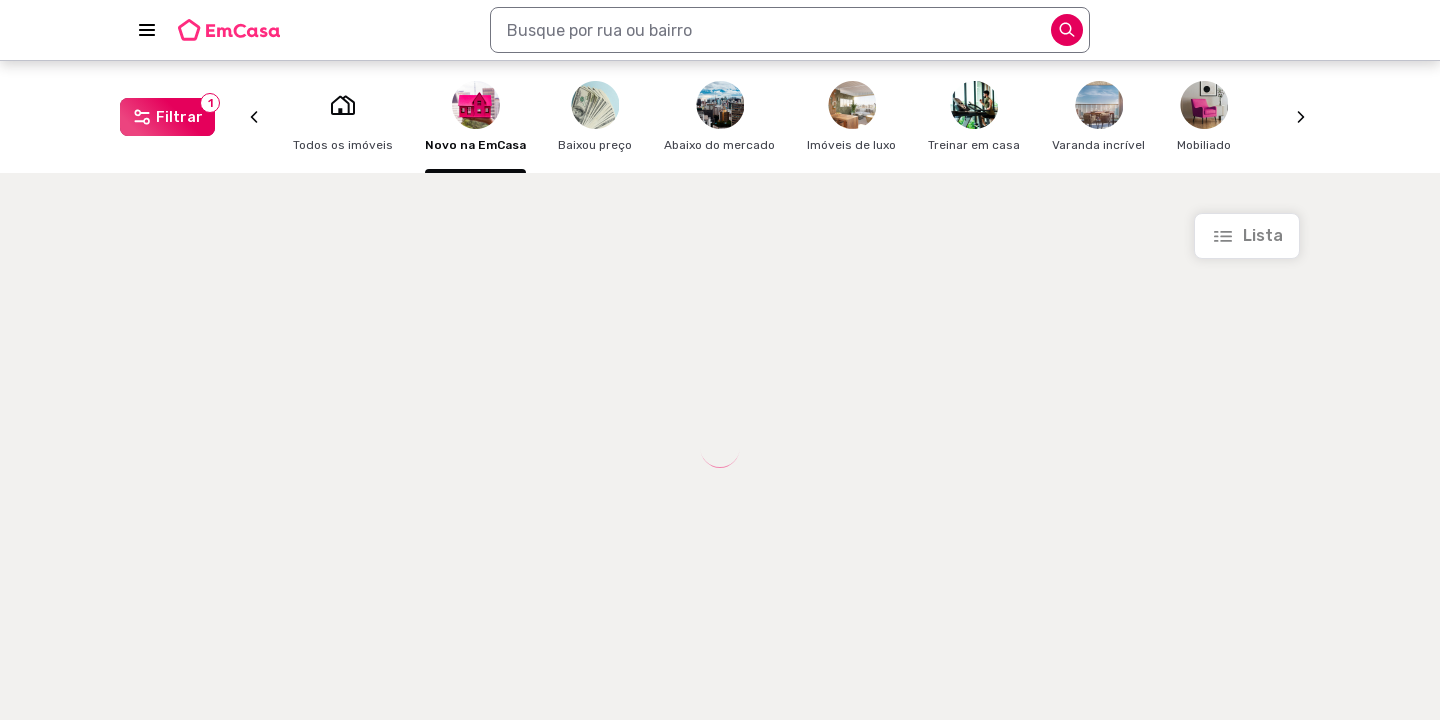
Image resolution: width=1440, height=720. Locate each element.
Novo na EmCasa (475, 116)
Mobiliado (1204, 116)
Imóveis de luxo (851, 116)
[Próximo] (1301, 117)
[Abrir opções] (1067, 30)
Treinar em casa (974, 116)
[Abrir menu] (147, 30)
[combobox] (790, 30)
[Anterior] (254, 117)
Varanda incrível (1098, 116)
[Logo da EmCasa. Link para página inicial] (229, 30)
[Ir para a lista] (1247, 236)
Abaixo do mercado (719, 116)
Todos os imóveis (343, 116)
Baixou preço (595, 116)
